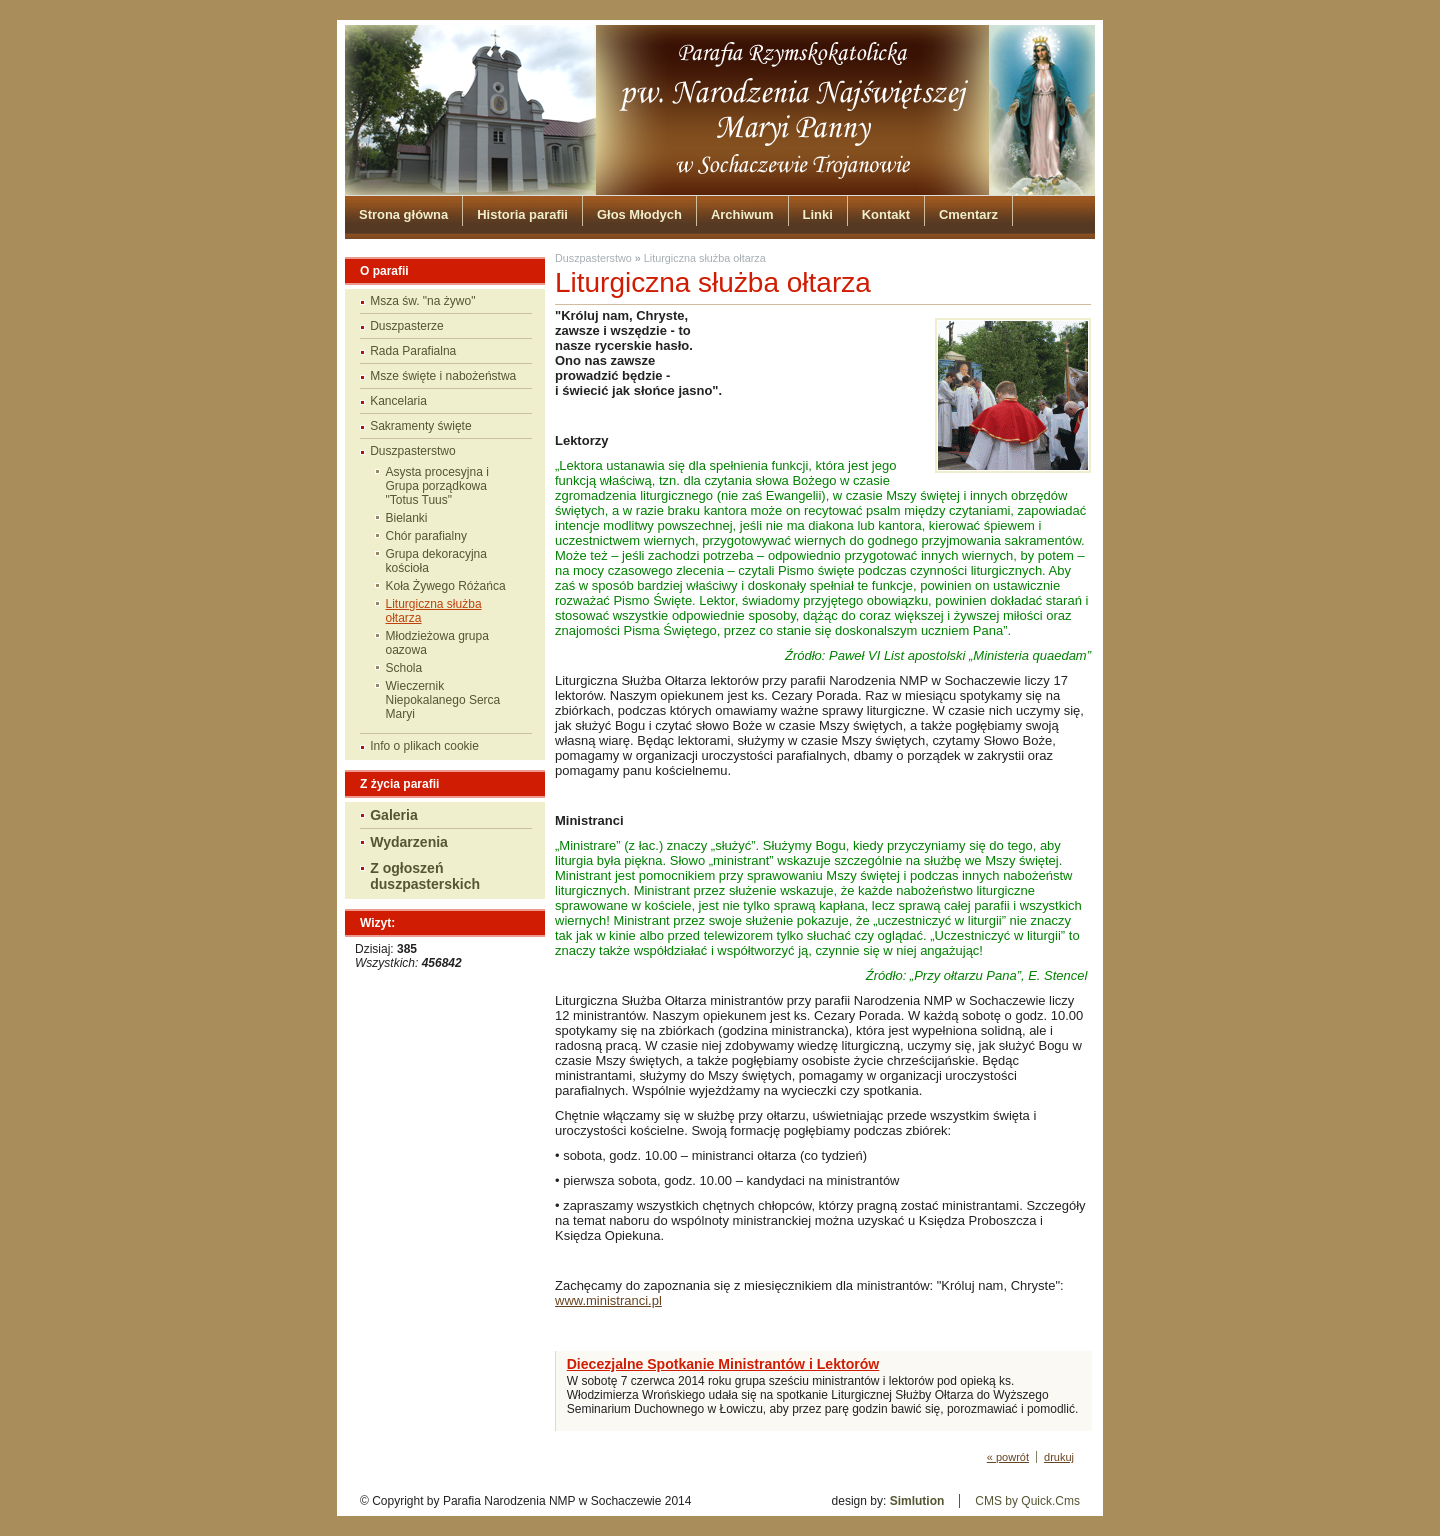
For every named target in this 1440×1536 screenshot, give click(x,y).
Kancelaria (398, 401)
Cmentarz (968, 214)
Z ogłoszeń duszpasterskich (425, 876)
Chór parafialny (426, 536)
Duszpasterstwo (412, 451)
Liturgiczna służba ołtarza (434, 611)
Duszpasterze (406, 326)
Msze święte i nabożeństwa (443, 376)
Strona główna (403, 214)
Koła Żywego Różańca (446, 586)
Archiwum (742, 214)
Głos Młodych (639, 214)
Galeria (394, 815)
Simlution (917, 1501)
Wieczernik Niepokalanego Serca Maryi (443, 700)
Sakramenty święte (420, 426)
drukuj (1059, 1457)
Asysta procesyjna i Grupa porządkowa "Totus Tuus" (437, 486)
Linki (818, 214)
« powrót (1008, 1457)
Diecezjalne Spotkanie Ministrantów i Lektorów (723, 1364)
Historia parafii (522, 214)
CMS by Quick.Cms (1027, 1501)
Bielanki (407, 518)
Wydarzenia (409, 842)
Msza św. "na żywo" (422, 301)
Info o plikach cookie (424, 746)
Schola (404, 668)
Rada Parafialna (413, 351)
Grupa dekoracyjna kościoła (436, 561)
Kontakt (886, 214)
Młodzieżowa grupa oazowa (437, 643)
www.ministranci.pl (608, 1300)
